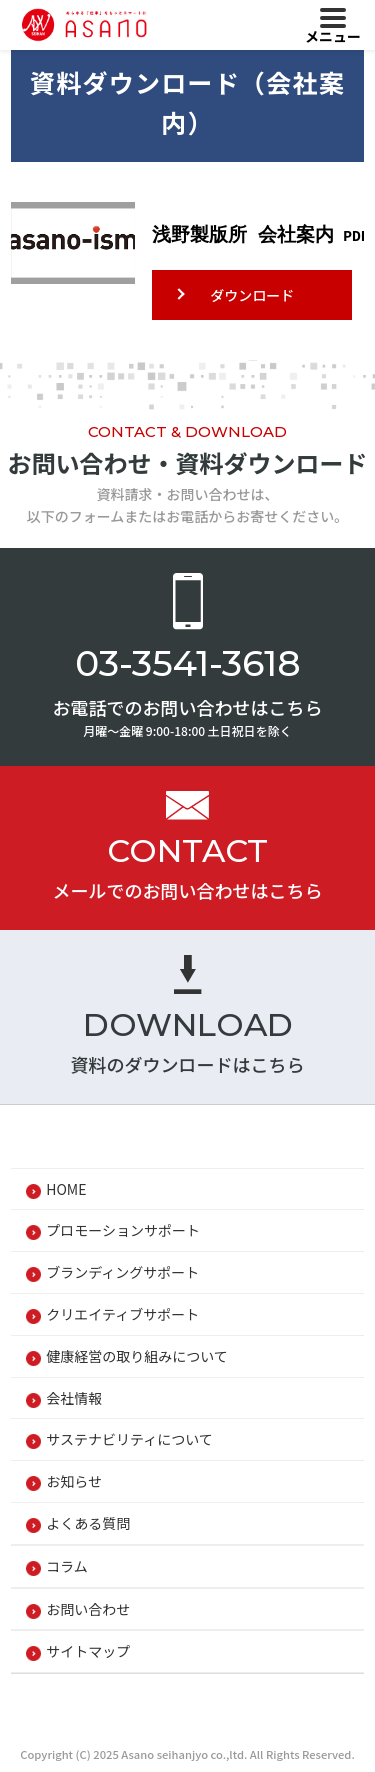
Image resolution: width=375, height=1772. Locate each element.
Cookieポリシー (276, 1705)
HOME (66, 1189)
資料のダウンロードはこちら (188, 1064)
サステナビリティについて (129, 1439)
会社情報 (74, 1398)
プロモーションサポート (123, 1230)
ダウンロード (252, 295)
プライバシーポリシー (115, 1705)
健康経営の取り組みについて (137, 1356)
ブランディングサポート (122, 1272)
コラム (67, 1566)
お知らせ (74, 1481)
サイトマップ (88, 1651)
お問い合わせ (88, 1609)
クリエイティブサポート (122, 1314)
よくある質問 (88, 1523)
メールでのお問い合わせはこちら (188, 890)
